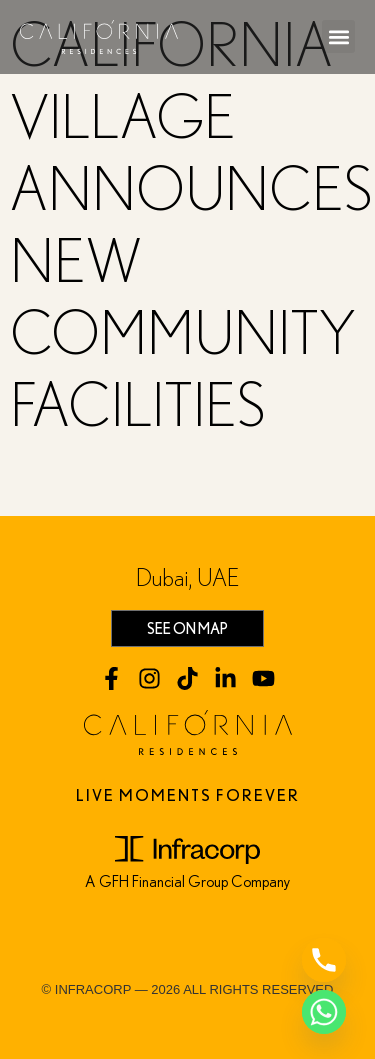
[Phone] (324, 960)
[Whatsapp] (324, 1012)
